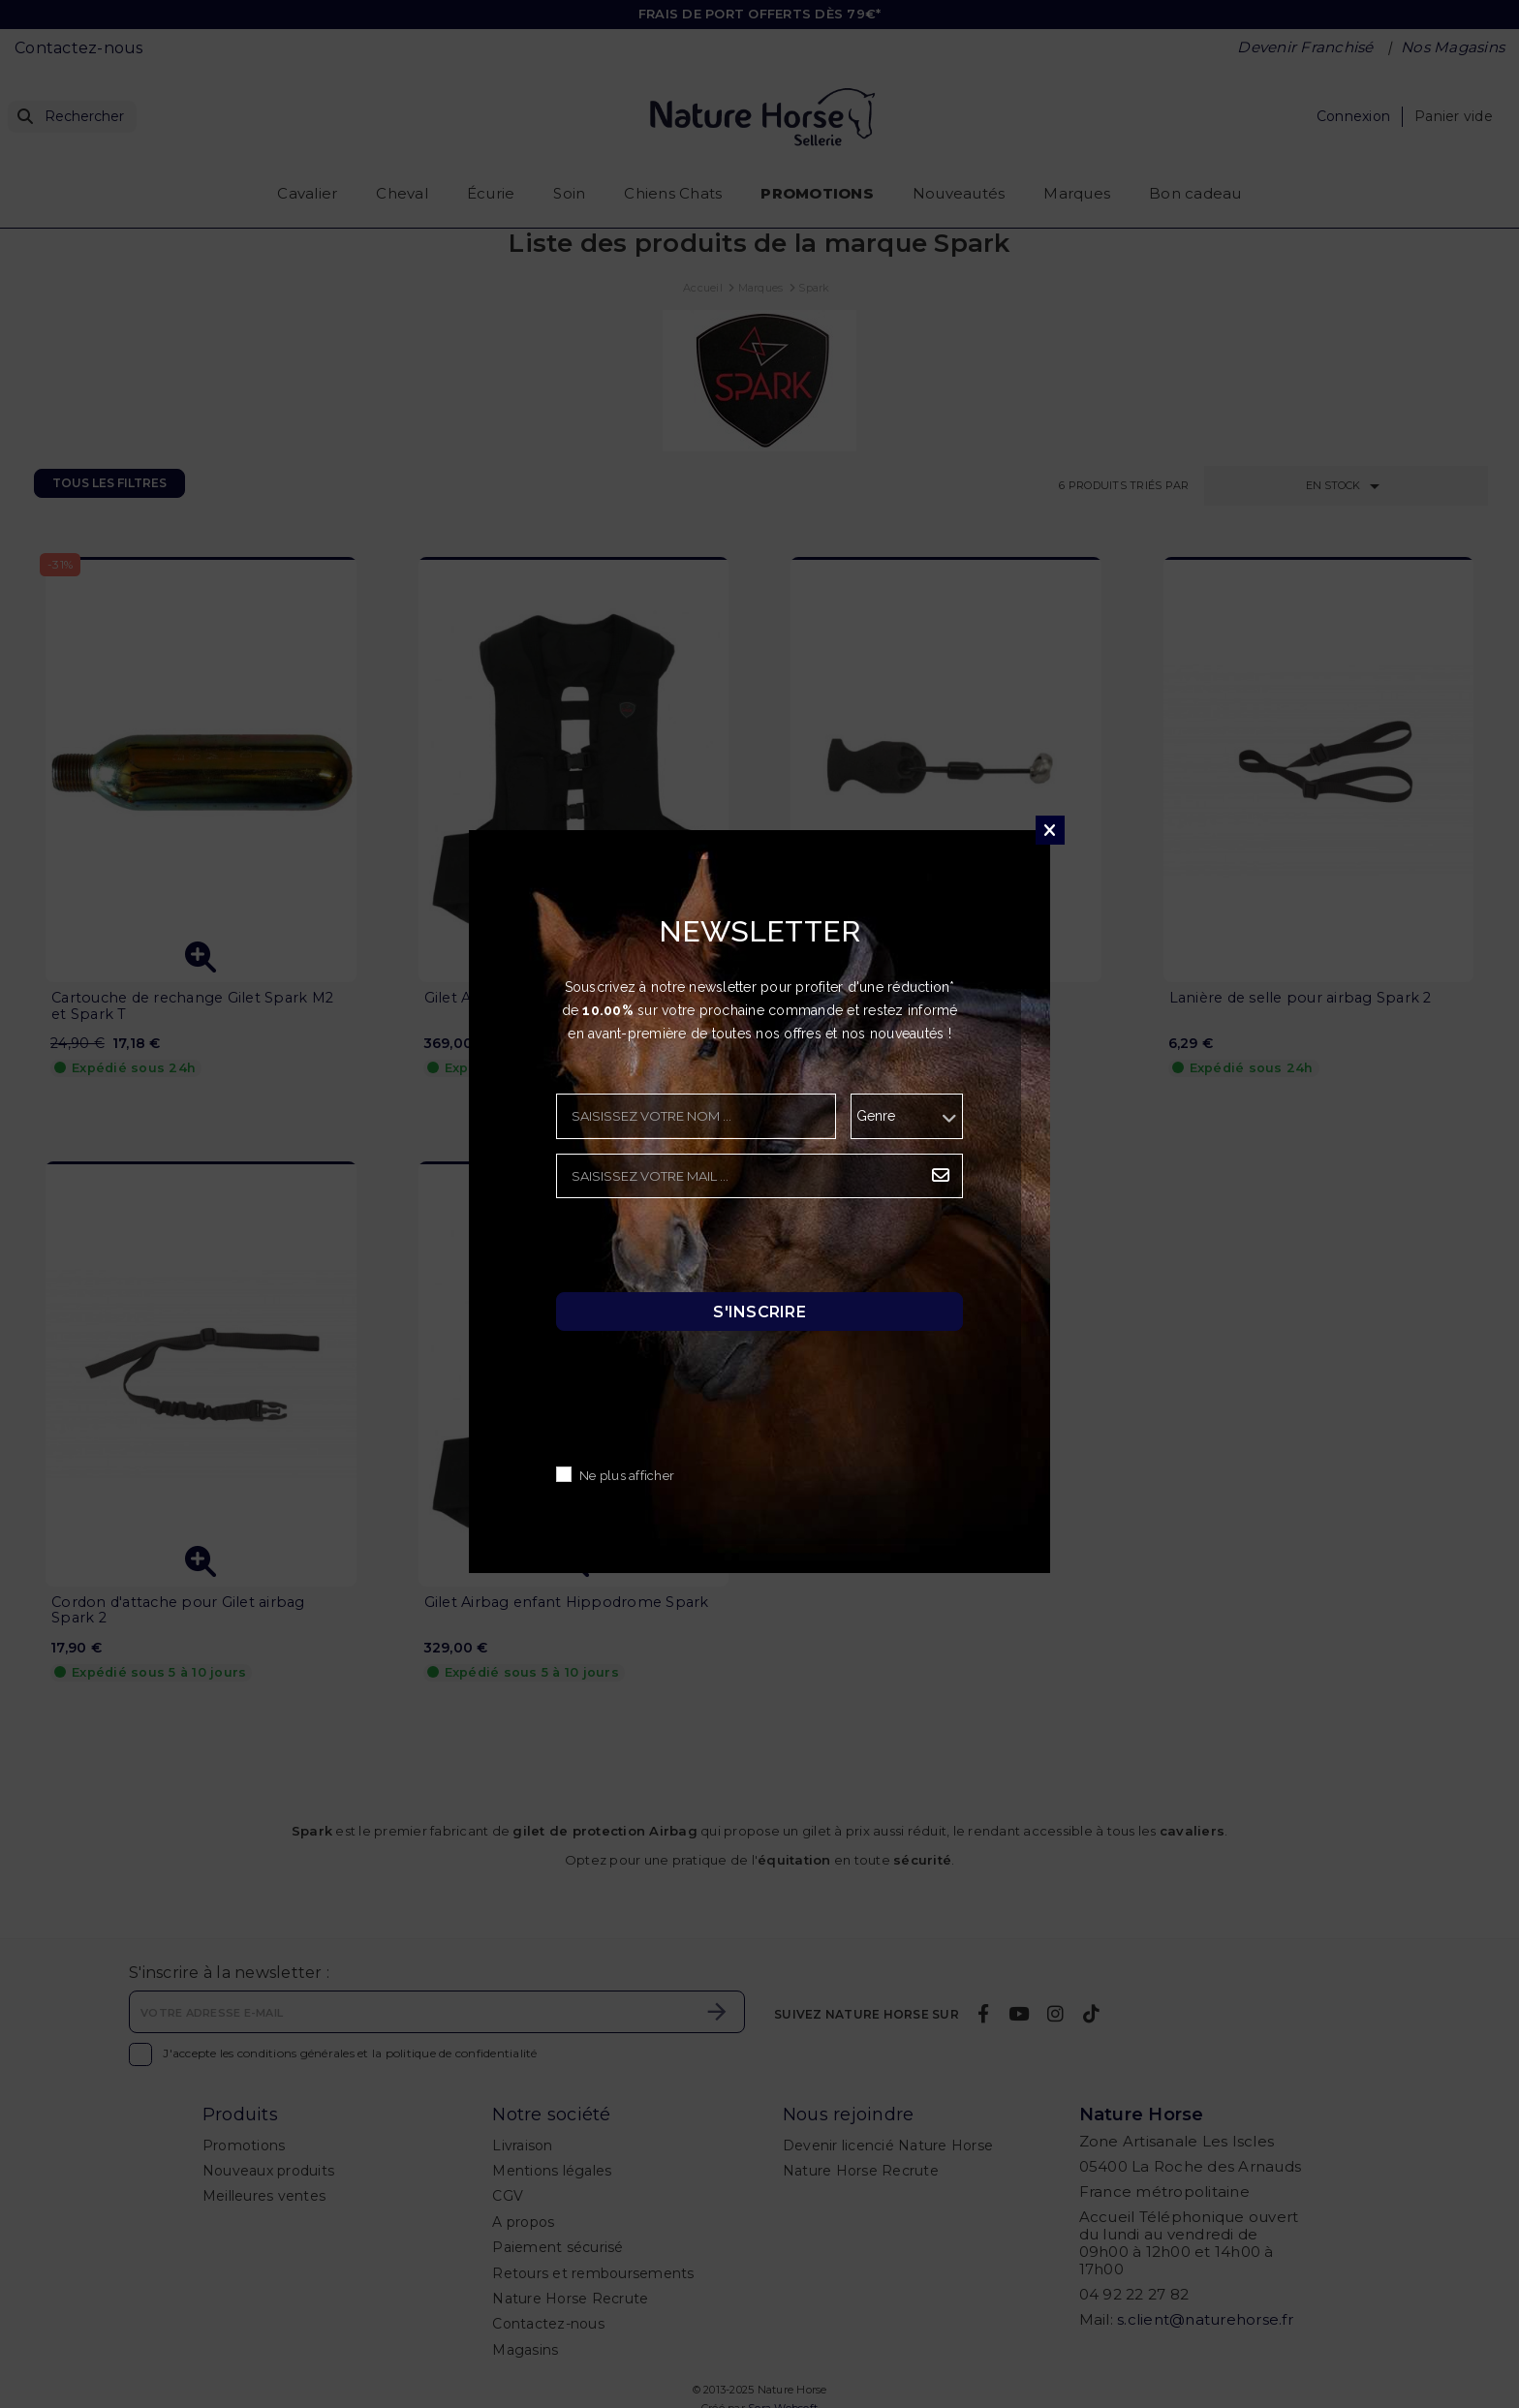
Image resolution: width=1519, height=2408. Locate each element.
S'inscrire (759, 1312)
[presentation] (703, 1250)
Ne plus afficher (626, 1476)
